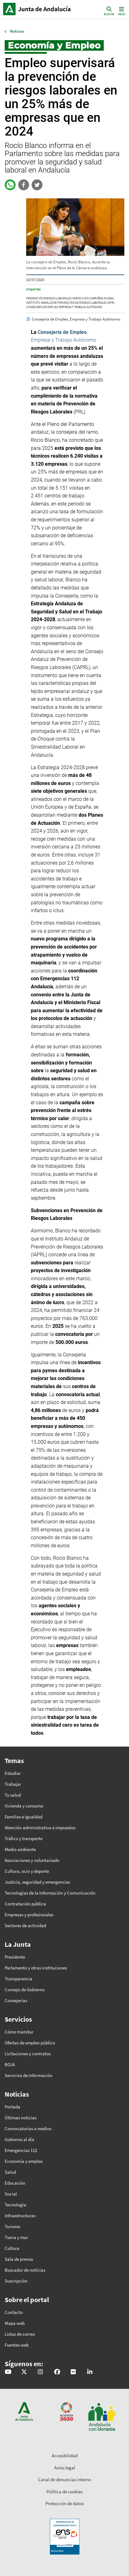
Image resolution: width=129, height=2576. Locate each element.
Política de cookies (64, 2492)
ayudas (109, 298)
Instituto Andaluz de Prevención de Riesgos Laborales (66, 303)
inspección (80, 298)
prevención (34, 298)
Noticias (17, 31)
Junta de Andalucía (9, 9)
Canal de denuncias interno (64, 2479)
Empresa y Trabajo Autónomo (80, 307)
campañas (96, 298)
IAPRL (111, 303)
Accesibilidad (65, 2455)
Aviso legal (64, 2468)
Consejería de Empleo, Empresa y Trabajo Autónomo (76, 318)
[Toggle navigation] (121, 10)
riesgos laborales (57, 298)
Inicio (45, 9)
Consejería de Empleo (42, 307)
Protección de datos (64, 2503)
